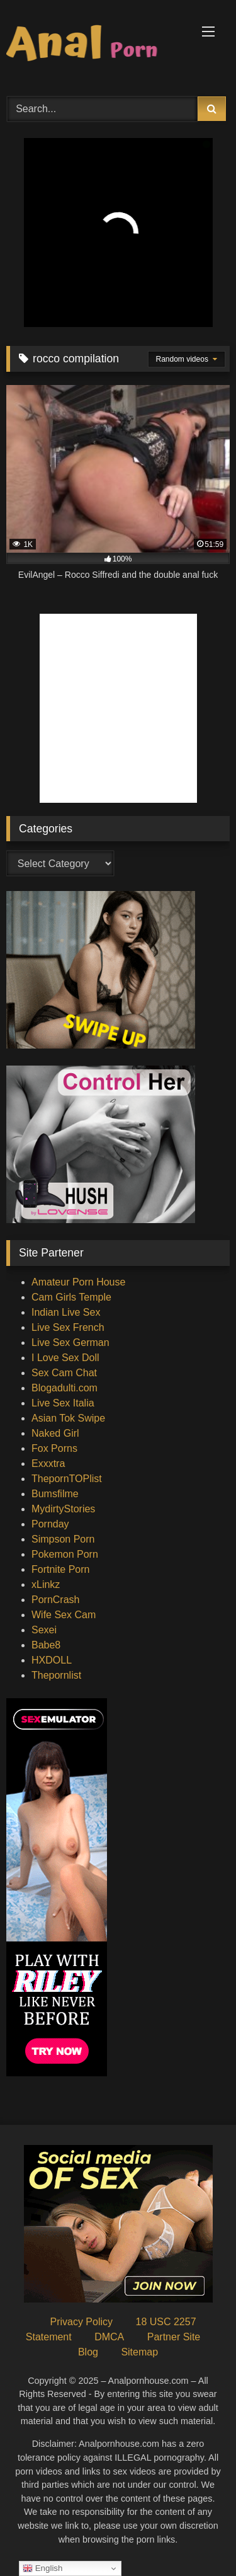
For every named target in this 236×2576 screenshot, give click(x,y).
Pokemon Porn (64, 1554)
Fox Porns (54, 1448)
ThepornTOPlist (66, 1478)
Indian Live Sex (65, 1312)
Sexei (44, 1629)
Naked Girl (55, 1433)
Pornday (50, 1524)
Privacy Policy (81, 2321)
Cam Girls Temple (71, 1297)
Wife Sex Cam (63, 1614)
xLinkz (45, 1584)
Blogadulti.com (64, 1388)
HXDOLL (51, 1660)
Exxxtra (48, 1463)
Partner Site (173, 2337)
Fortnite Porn (60, 1569)
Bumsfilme (55, 1493)
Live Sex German (70, 1342)
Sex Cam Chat (64, 1372)
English (42, 2568)
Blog (88, 2352)
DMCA (109, 2337)
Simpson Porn (63, 1539)
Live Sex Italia (62, 1403)
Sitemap (139, 2352)
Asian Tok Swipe (68, 1418)
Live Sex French (67, 1327)
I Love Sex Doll (65, 1357)
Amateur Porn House (78, 1282)
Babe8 (45, 1645)
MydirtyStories (63, 1509)
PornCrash (55, 1599)
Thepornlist (56, 1675)
